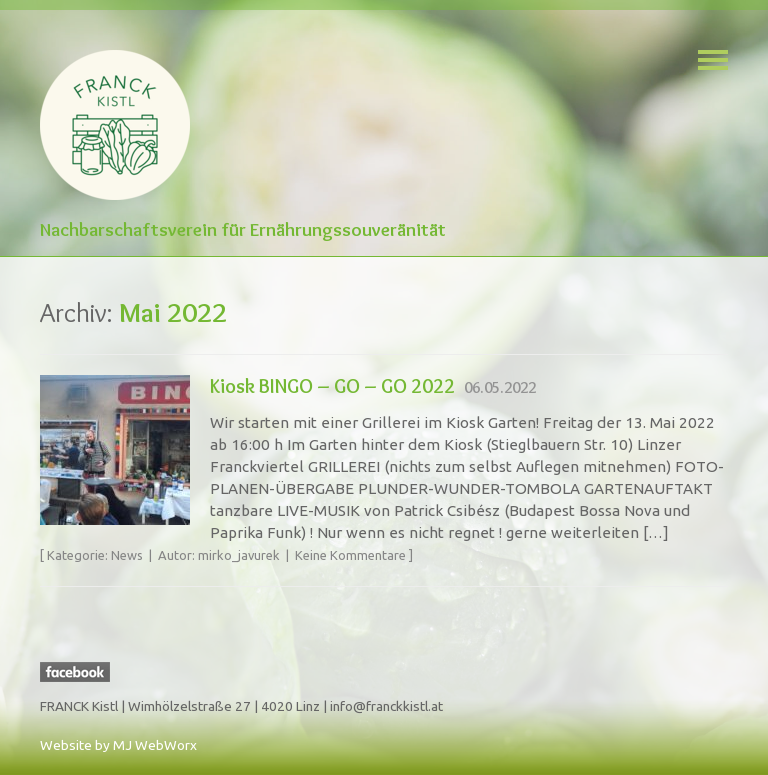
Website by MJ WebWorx (118, 745)
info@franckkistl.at (386, 706)
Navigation (713, 60)
